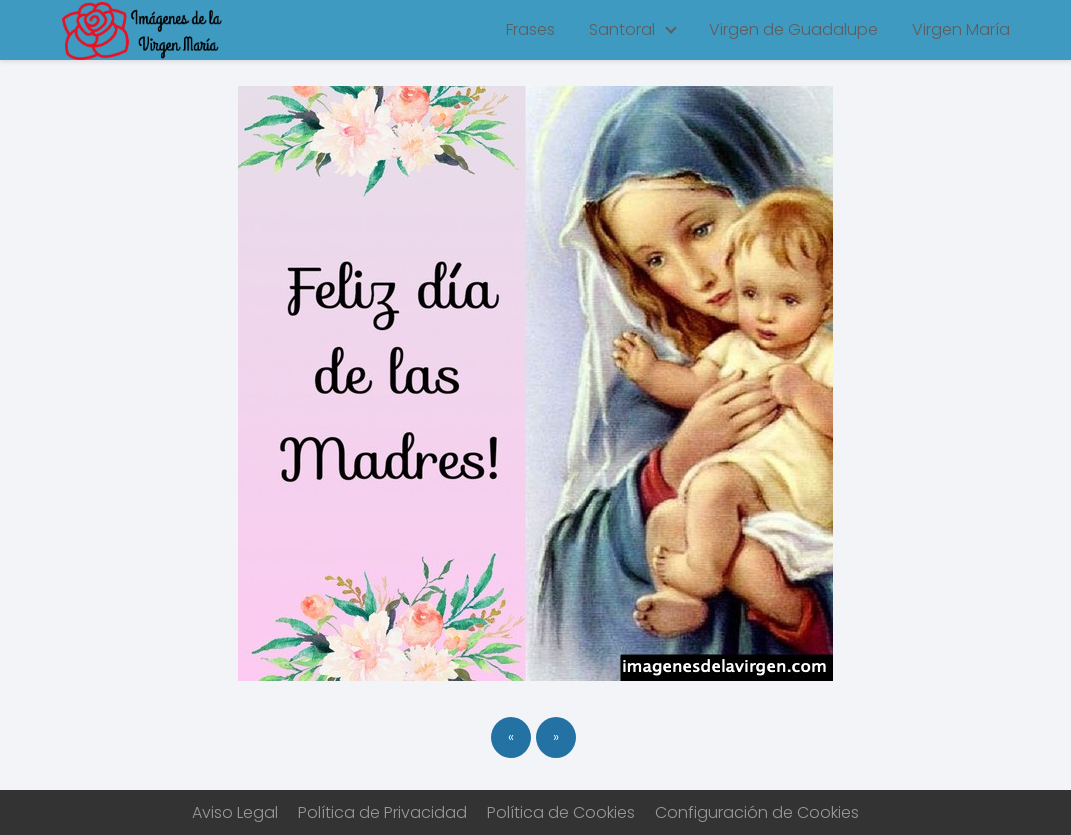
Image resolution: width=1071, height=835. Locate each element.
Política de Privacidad (382, 812)
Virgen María (961, 29)
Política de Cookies (561, 812)
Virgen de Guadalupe (793, 29)
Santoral (622, 29)
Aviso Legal (235, 812)
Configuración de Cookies (757, 812)
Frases (530, 29)
